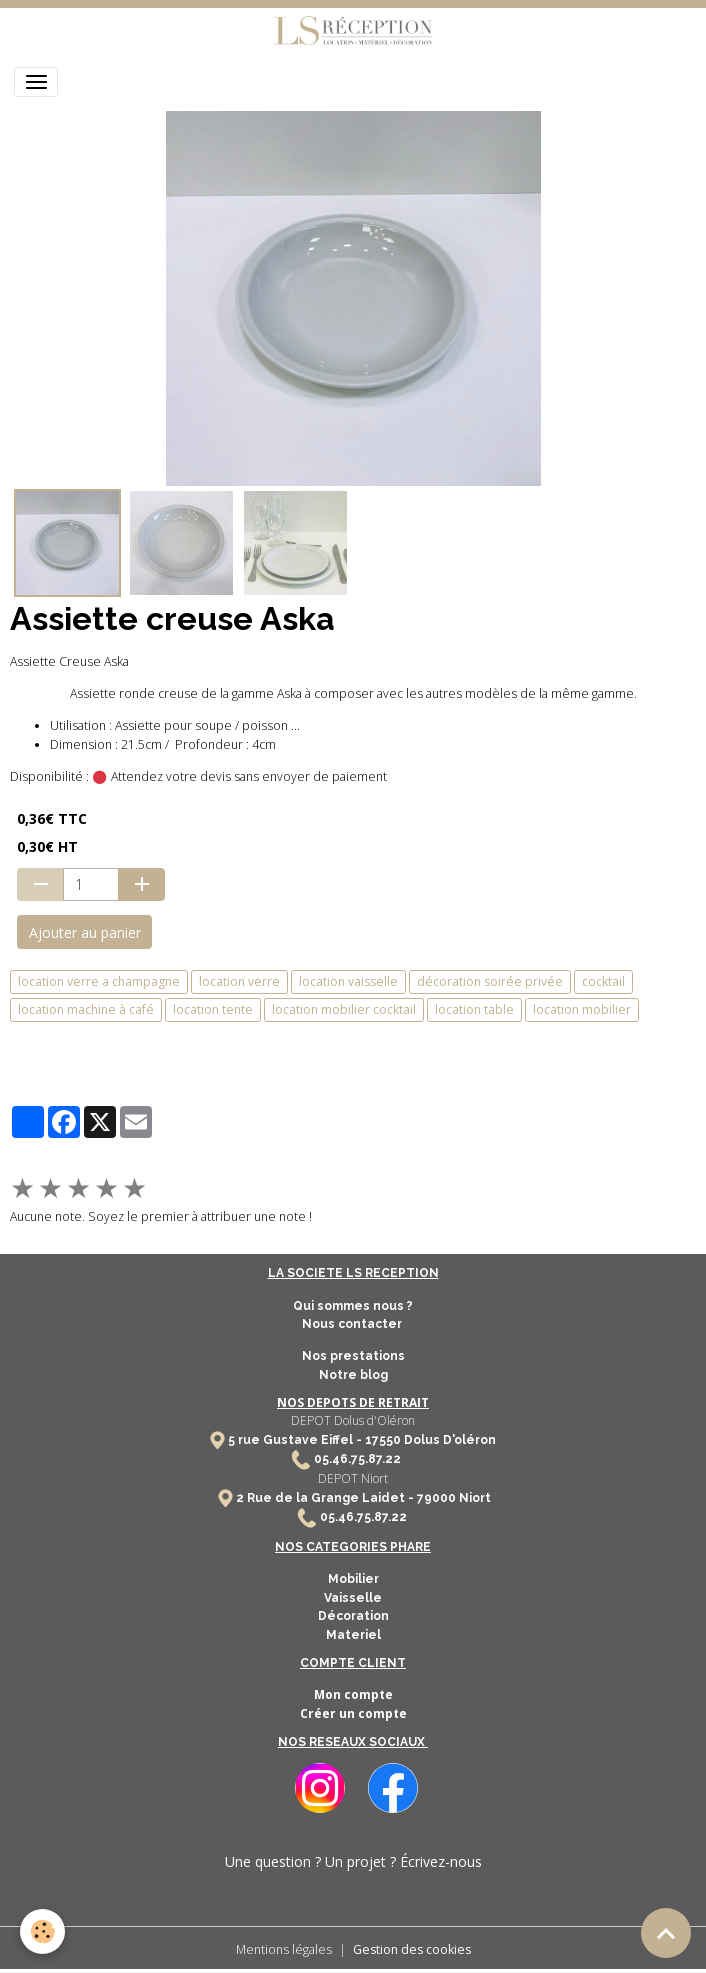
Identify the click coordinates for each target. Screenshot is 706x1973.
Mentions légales (284, 1949)
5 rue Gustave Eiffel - (296, 1440)
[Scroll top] (666, 1933)
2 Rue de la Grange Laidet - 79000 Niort (363, 1498)
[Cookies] (42, 1931)
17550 (383, 1440)
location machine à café (86, 1009)
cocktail (603, 981)
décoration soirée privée (490, 981)
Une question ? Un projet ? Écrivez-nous (353, 1861)
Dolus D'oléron (448, 1440)
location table (474, 1009)
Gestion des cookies (412, 1949)
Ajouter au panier (85, 932)
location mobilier (582, 1009)
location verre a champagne (99, 981)
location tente (213, 1009)
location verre (239, 981)
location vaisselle (348, 981)
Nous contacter (353, 1324)
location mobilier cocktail (344, 1009)
